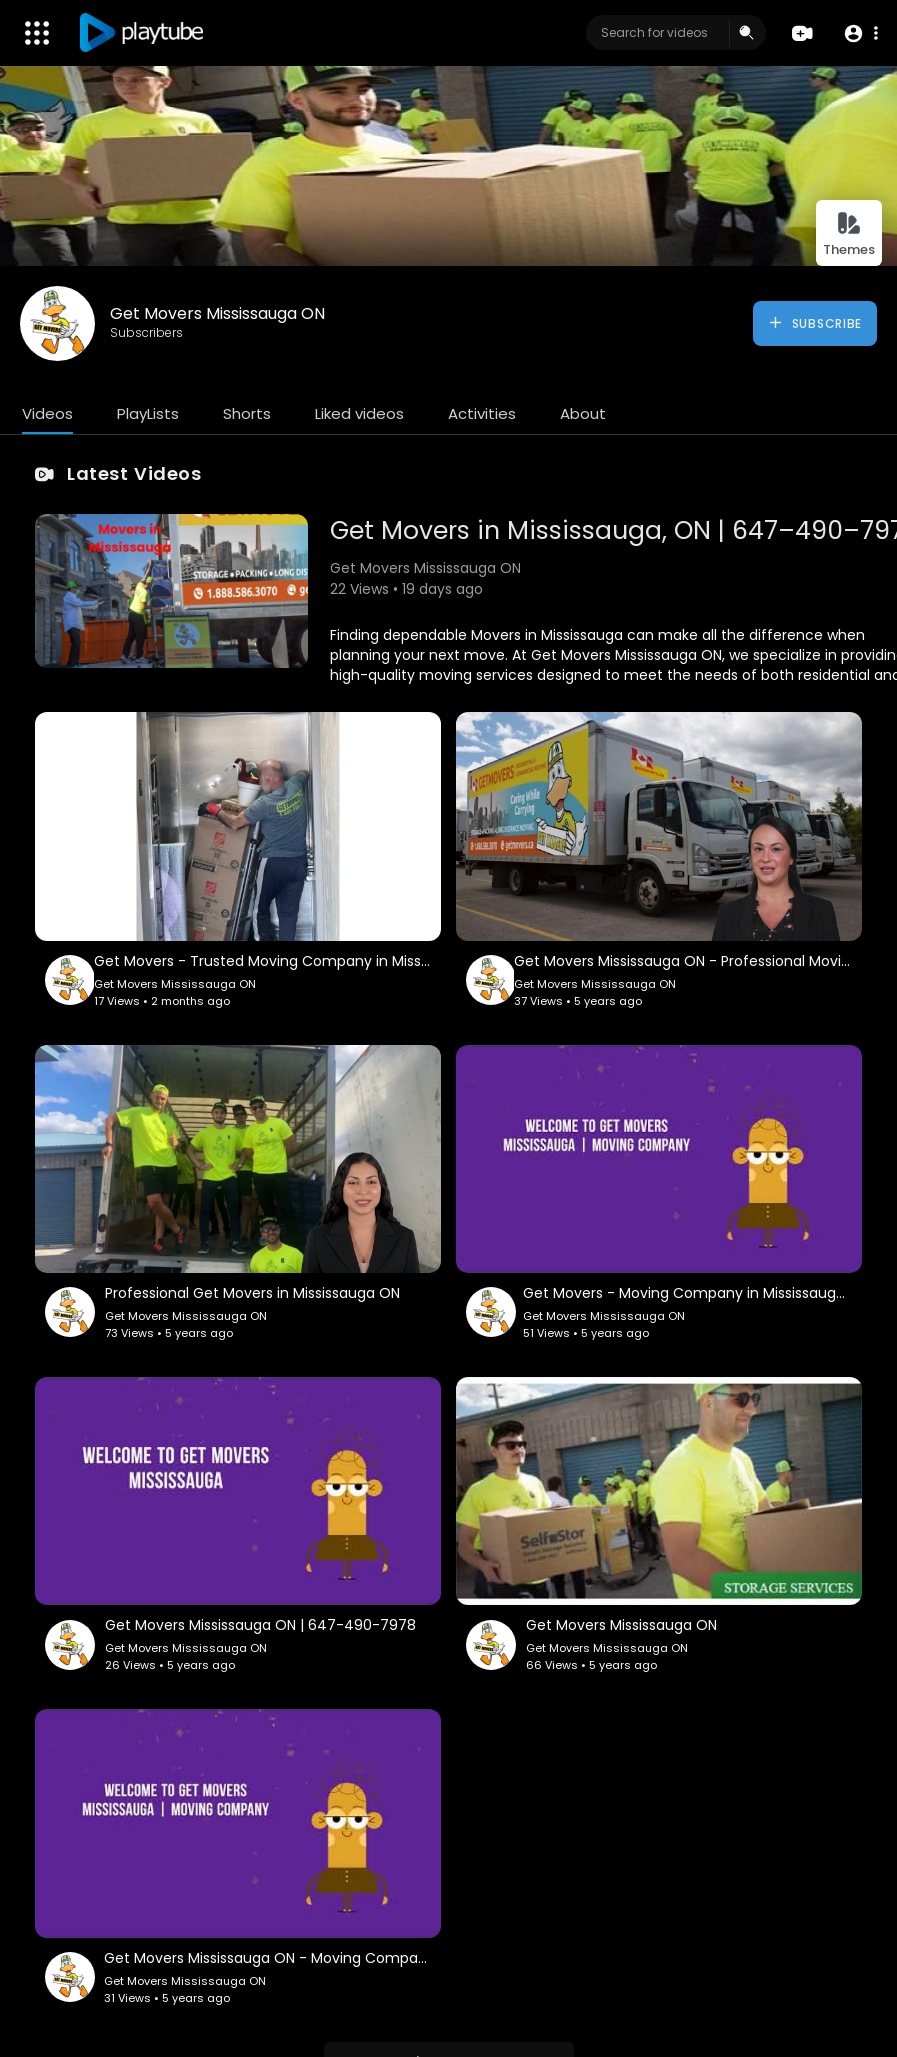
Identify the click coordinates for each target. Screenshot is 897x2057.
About (583, 413)
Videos (47, 413)
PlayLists (148, 413)
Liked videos (359, 413)
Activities (482, 413)
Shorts (247, 413)
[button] (859, 33)
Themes (849, 234)
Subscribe (814, 323)
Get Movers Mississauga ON (217, 313)
